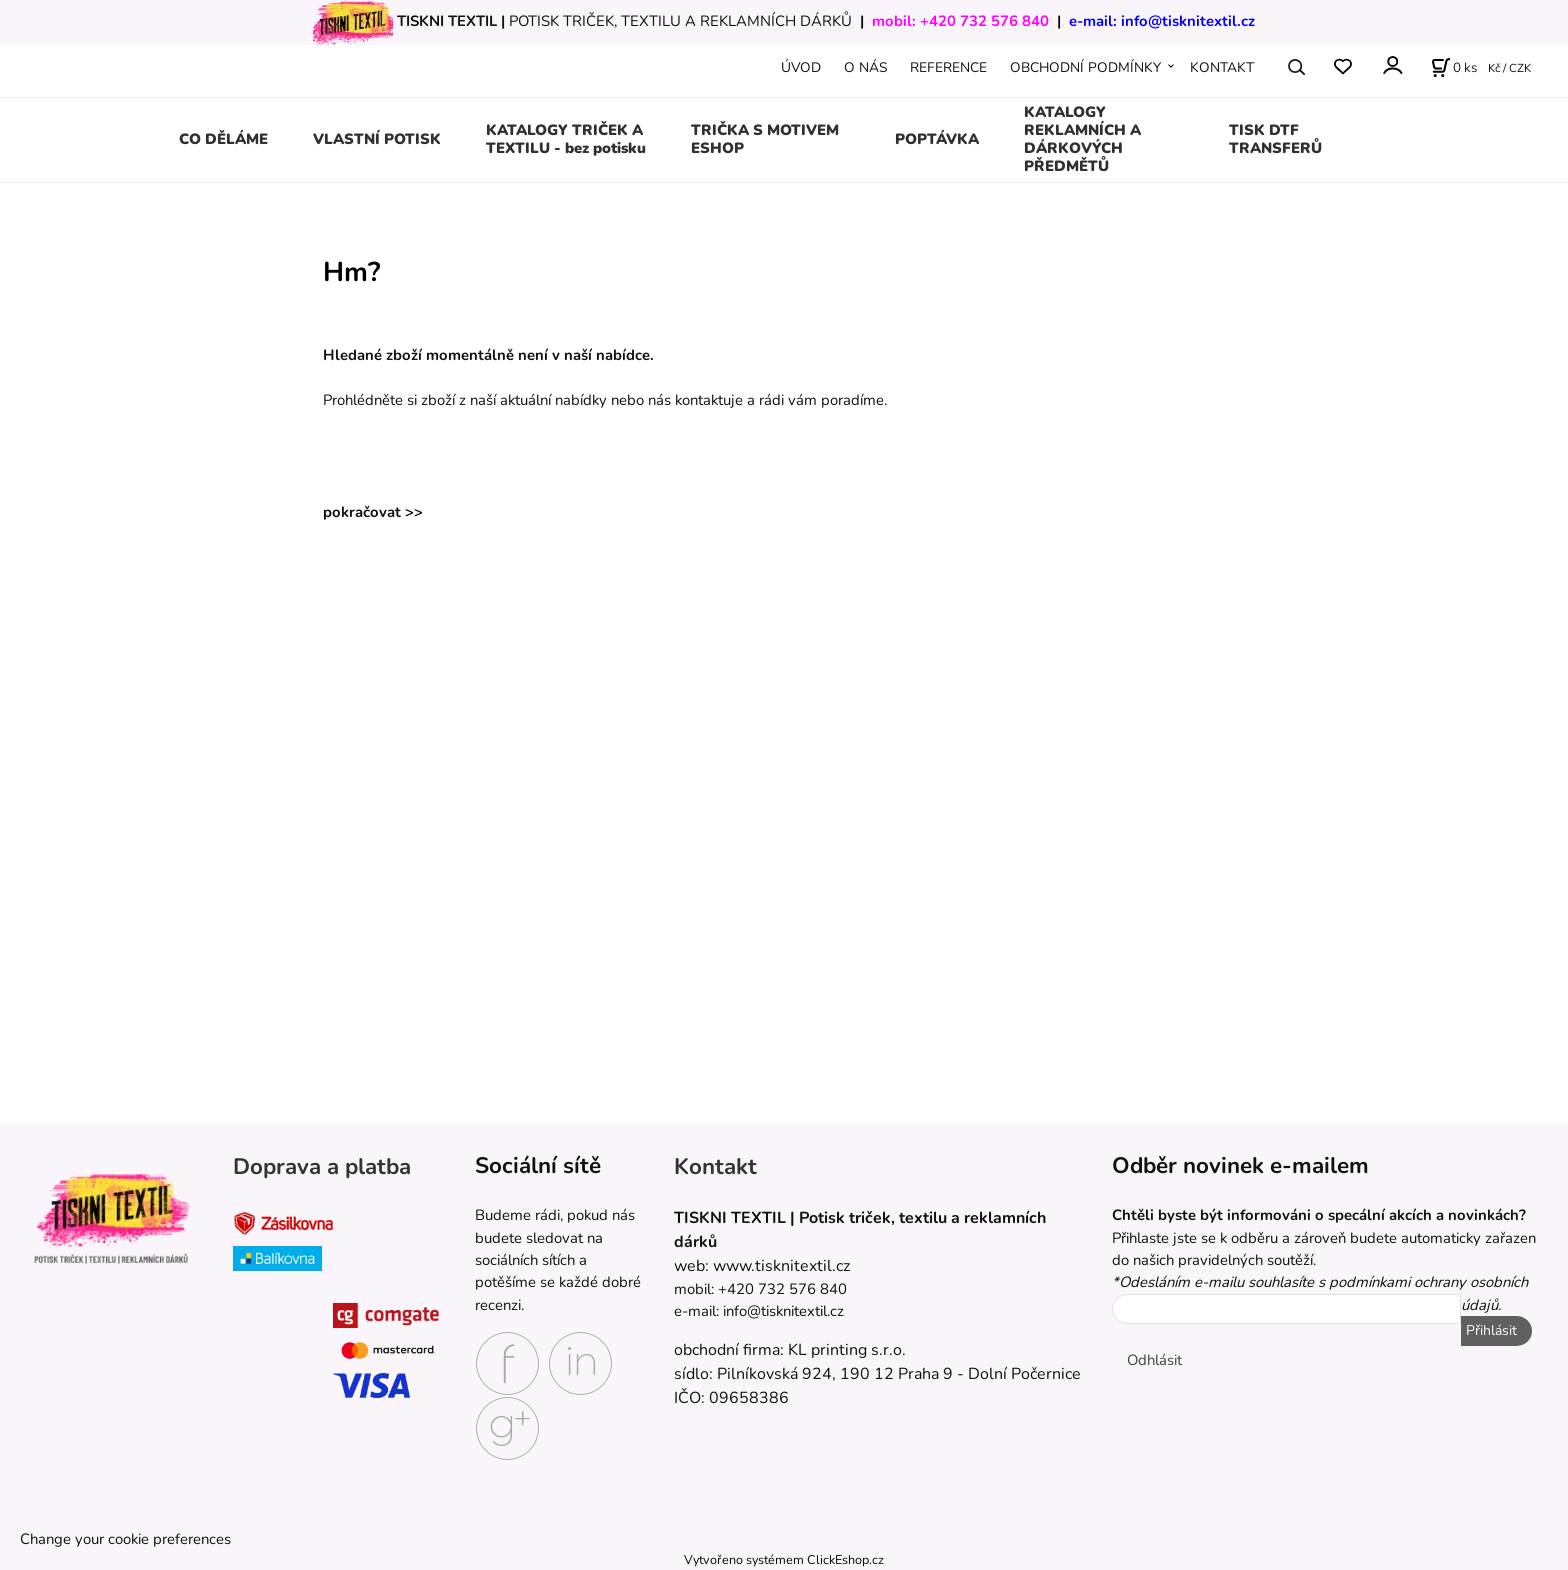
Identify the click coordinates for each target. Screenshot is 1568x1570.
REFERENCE (948, 67)
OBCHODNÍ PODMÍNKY (1085, 67)
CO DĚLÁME (223, 139)
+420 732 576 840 (984, 21)
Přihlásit (1491, 1330)
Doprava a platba (322, 1166)
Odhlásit (1154, 1360)
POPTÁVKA (937, 139)
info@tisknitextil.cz (1188, 21)
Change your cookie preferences (125, 1539)
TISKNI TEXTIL (447, 21)
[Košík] (1454, 67)
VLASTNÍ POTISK (377, 139)
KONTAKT (1222, 67)
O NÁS (865, 67)
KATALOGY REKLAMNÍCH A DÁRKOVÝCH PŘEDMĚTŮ (1082, 139)
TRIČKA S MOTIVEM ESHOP (765, 139)
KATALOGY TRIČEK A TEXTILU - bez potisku (566, 139)
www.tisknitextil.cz (781, 1266)
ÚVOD (801, 67)
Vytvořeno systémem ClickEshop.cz (784, 1559)
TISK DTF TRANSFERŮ (1275, 139)
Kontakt (715, 1166)
